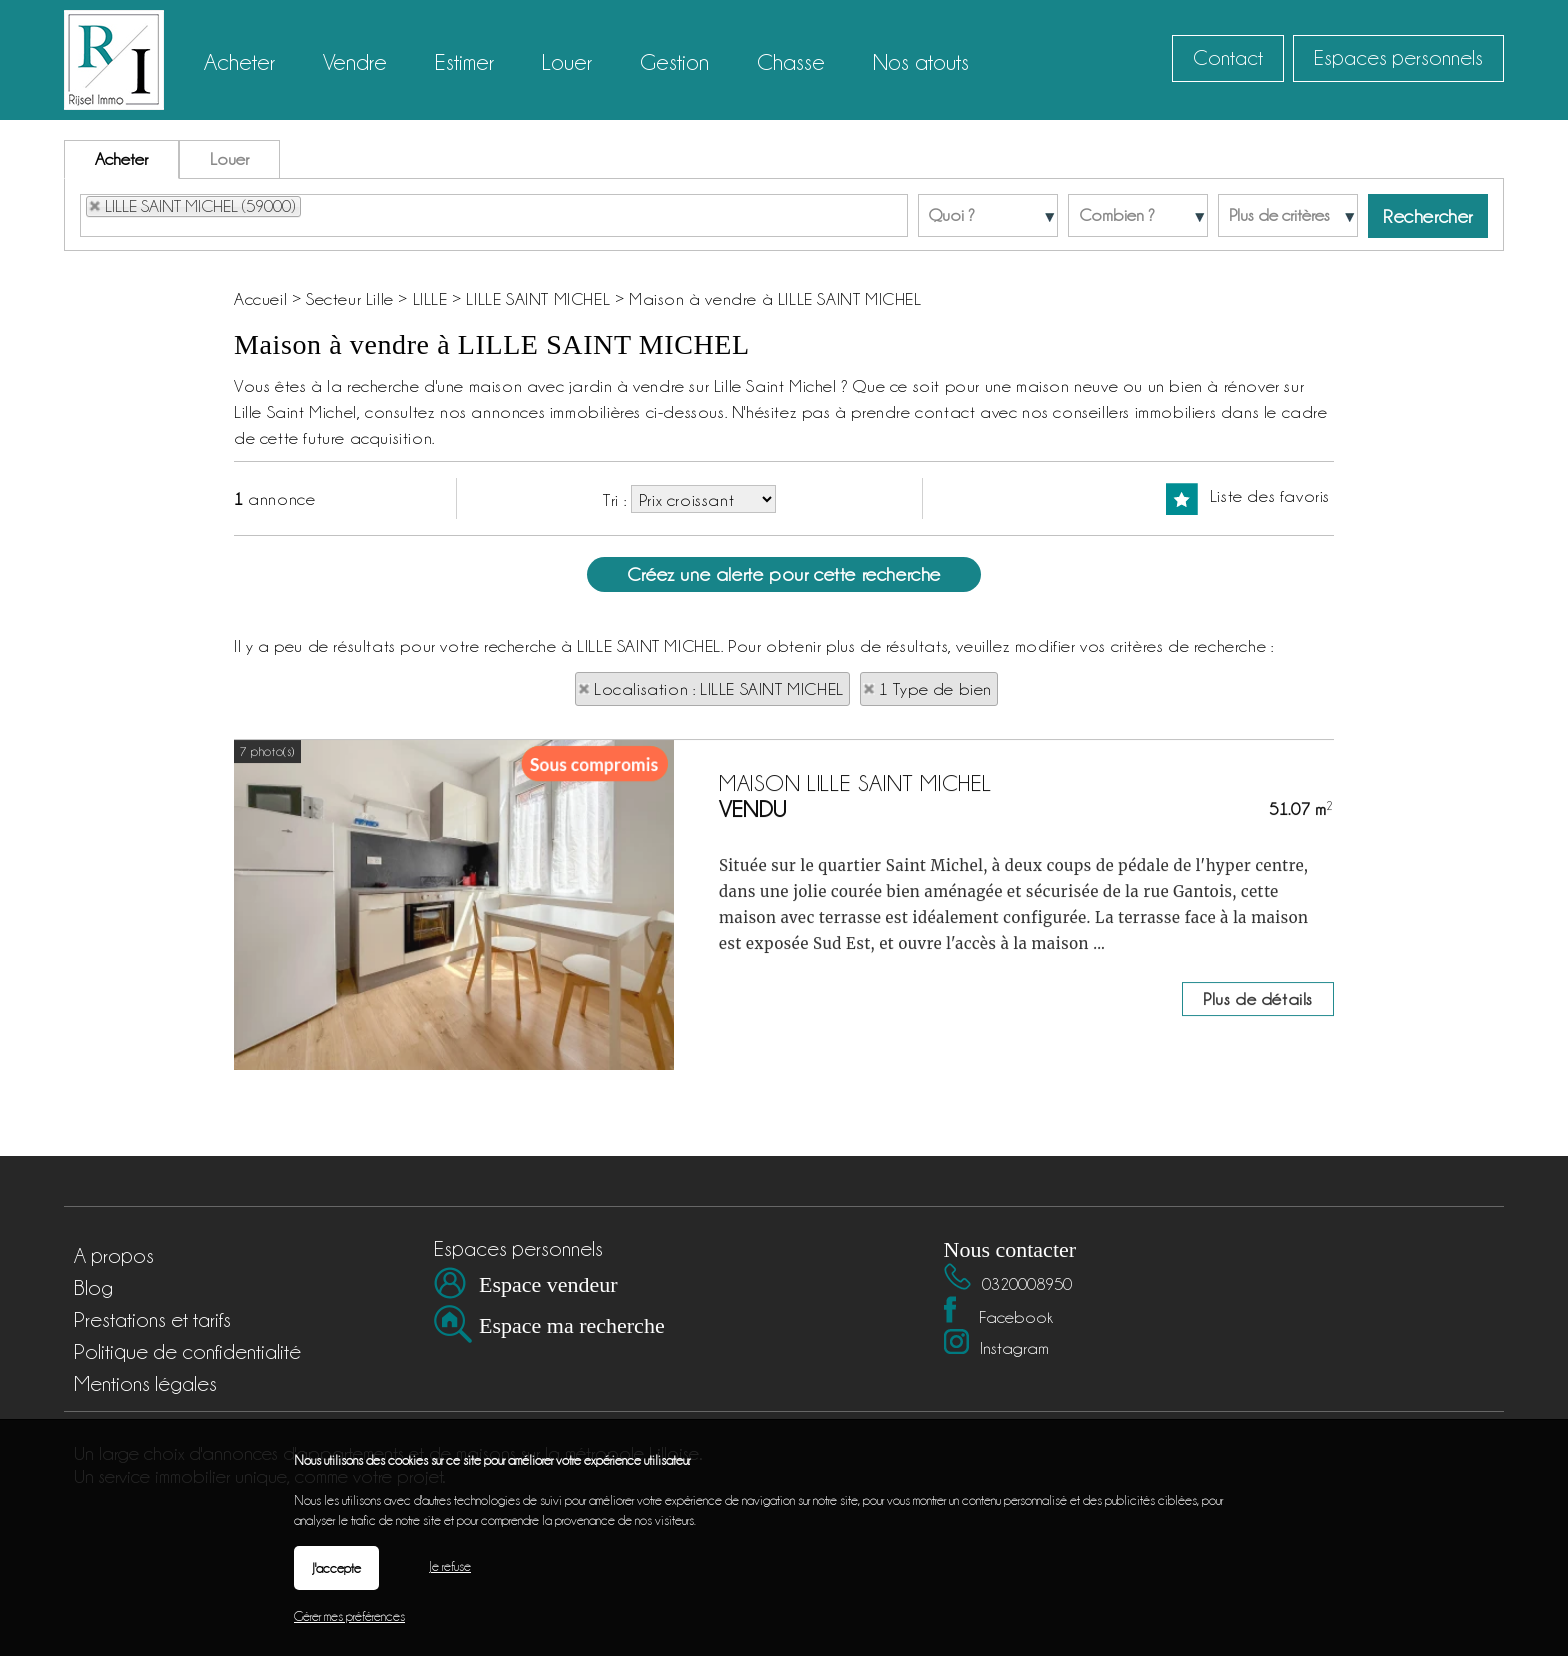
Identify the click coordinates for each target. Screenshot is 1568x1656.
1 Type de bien (935, 689)
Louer (229, 159)
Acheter (121, 159)
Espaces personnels (1398, 58)
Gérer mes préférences (349, 1616)
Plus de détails (1258, 1176)
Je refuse (450, 1566)
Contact (1228, 58)
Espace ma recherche (572, 1325)
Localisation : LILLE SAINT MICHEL (719, 689)
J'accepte (336, 1568)
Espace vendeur (548, 1284)
